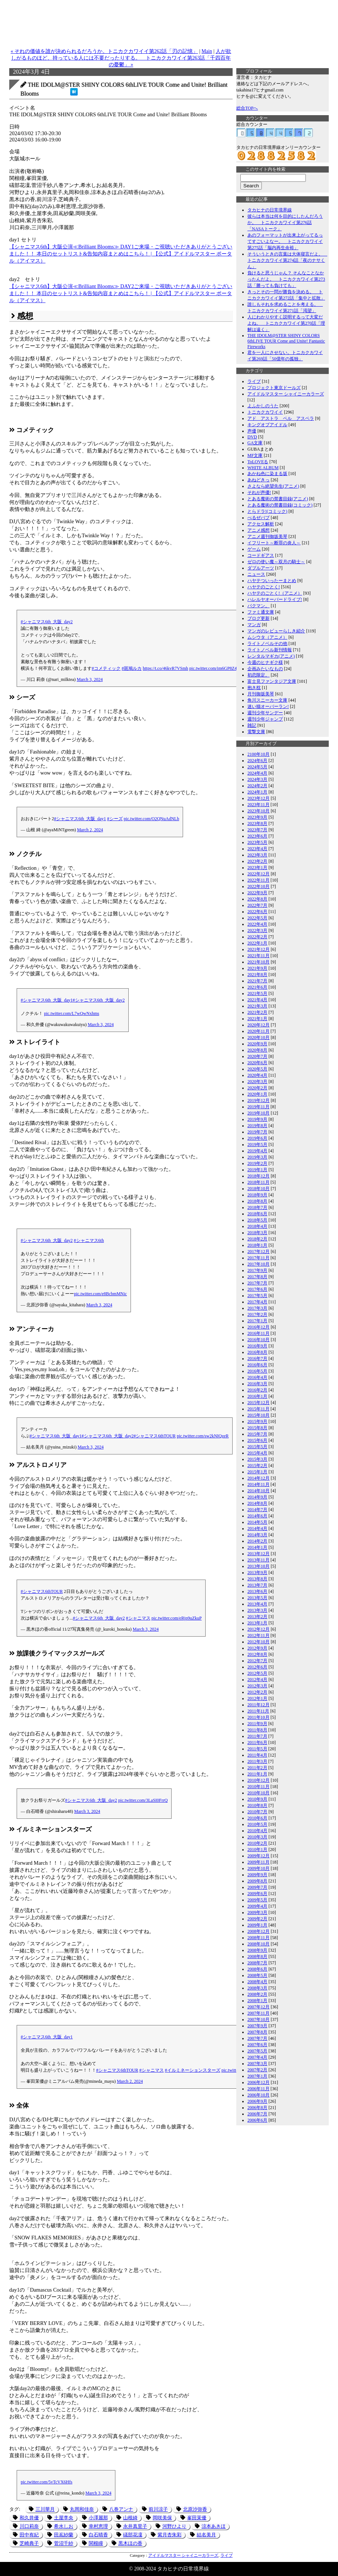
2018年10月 (258, 1188)
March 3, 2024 (90, 679)
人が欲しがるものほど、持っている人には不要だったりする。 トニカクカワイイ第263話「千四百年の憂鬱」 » (121, 58)
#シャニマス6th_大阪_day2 (47, 621)
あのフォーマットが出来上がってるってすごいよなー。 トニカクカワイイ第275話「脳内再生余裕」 (285, 241)
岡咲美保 (162, 2517)
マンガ (254, 624)
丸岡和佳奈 (82, 2509)
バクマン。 (258, 605)
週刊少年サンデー (265, 712)
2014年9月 (257, 1497)
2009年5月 (257, 1899)
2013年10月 (258, 1566)
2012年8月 (257, 1654)
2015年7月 (257, 1434)
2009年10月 (258, 1868)
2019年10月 (258, 1113)
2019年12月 (258, 1100)
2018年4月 (257, 1226)
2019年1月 (257, 1169)
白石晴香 (98, 2534)
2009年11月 (258, 1862)
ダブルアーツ (260, 568)
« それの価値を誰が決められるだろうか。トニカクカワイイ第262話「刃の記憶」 (104, 51)
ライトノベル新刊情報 (269, 649)
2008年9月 (257, 1950)
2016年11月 (258, 1333)
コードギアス (260, 555)
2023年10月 (258, 810)
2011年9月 (257, 1723)
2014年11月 (258, 1484)
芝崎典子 (29, 2543)
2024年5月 (257, 766)
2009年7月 (257, 1887)
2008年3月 (257, 1988)
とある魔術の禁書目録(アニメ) (277, 498)
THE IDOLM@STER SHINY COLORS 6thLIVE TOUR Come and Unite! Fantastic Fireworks (286, 341)
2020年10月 (258, 1037)
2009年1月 (257, 1925)
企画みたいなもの (265, 668)
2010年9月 (257, 1799)
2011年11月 (258, 1711)
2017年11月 (258, 1257)
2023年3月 (257, 855)
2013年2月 (257, 1616)
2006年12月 (258, 2082)
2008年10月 (258, 1944)
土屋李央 (63, 2517)
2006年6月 (257, 2120)
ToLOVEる (257, 461)
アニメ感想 (258, 530)
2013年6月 (257, 1591)
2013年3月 (257, 1610)
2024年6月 (257, 760)
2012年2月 (257, 1692)
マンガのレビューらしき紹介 (276, 631)
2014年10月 (258, 1490)
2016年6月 (257, 1364)
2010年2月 (257, 1843)
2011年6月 (257, 1742)
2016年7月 (257, 1358)
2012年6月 (257, 1667)
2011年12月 (258, 1704)
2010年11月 (258, 1786)
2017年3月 (257, 1308)
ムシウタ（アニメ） (267, 637)
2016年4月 (257, 1377)
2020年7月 (257, 1056)
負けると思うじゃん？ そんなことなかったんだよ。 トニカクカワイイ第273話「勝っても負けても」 (286, 279)
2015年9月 (257, 1421)
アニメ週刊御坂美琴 (267, 536)
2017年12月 (258, 1251)
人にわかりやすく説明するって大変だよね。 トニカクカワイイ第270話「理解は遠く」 (286, 323)
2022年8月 (257, 899)
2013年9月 (257, 1572)
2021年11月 (258, 955)
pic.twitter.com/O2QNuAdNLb (151, 818)
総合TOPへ (247, 108)
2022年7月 (257, 905)
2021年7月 (257, 980)
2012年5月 (257, 1673)
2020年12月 (258, 1025)
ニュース (256, 574)
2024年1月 (257, 792)
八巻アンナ (121, 2509)
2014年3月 (257, 1534)
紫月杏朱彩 (170, 2534)
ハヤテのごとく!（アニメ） (274, 593)
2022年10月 (258, 886)
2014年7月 (257, 1509)
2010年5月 (257, 1824)
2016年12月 (258, 1327)
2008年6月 (257, 1969)
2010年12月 (258, 1780)
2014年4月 (257, 1528)
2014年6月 (257, 1515)
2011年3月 (257, 1761)
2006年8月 (257, 2107)
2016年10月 (258, 1339)
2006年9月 (257, 2101)
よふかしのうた (262, 405)
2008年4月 (257, 1981)
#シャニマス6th (89, 1240)
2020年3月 (257, 1081)
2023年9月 (257, 817)
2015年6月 (257, 1440)
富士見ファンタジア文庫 (271, 681)
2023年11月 (258, 804)
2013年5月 (257, 1597)
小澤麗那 (98, 2517)
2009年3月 (257, 1912)
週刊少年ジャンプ (265, 719)
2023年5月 (257, 842)
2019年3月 (257, 1157)
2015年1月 (257, 1471)
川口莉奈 (29, 2526)
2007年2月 (257, 2069)
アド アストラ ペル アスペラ (280, 418)
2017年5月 (257, 1295)
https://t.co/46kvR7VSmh (165, 668)
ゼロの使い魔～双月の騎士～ (276, 561)
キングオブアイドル (267, 424)
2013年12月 (258, 1553)
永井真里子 (135, 2526)
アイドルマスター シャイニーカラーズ (183, 2555)
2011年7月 (257, 1736)
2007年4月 (257, 2057)
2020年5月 (257, 1069)
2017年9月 (257, 1270)
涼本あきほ (214, 2526)
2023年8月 (257, 823)
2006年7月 (257, 2113)
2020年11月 (258, 1031)
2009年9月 (257, 1874)
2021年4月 (257, 999)
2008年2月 (257, 1994)
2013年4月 (257, 1604)
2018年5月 (257, 1220)
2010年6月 (257, 1818)
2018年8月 (257, 1201)
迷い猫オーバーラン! (268, 706)
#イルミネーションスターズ (192, 2070)
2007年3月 (257, 2063)
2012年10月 (258, 1641)
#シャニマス (138, 1618)
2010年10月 (258, 1792)
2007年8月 (257, 2032)
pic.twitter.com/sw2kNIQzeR (203, 1436)
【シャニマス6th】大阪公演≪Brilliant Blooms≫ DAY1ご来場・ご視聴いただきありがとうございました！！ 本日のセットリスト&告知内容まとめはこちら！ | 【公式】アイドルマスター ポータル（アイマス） (120, 254)
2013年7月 (257, 1585)
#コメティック (106, 668)
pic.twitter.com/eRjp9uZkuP (177, 1618)
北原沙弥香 (195, 2509)
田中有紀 (29, 2534)
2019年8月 (257, 1125)
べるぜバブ (258, 517)
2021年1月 (257, 1018)
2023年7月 (257, 829)
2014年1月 (257, 1547)
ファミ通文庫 (260, 612)
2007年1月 (257, 2076)
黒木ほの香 (130, 2543)
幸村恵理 (98, 2526)
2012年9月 (257, 1648)
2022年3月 (257, 930)
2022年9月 (257, 892)
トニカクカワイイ (265, 412)
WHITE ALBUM (262, 467)
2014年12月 (258, 1478)
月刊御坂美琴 (260, 693)
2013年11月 (258, 1560)
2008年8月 (257, 1956)
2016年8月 (257, 1352)
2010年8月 (257, 1805)
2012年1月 (257, 1698)
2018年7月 (257, 1207)
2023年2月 (257, 861)
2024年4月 (257, 773)
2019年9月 (257, 1119)
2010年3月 (257, 1837)
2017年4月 (257, 1301)
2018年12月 (258, 1176)
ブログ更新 (258, 618)
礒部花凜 (132, 2534)
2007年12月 (258, 2006)
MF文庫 (255, 455)
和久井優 (29, 2517)
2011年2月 (257, 1767)
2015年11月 (258, 1408)
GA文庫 (255, 442)
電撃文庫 (256, 731)
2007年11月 (258, 2013)
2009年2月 (257, 1918)
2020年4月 (257, 1075)
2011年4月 (257, 1755)
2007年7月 (257, 2038)
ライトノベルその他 (267, 643)
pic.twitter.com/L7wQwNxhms (71, 1013)
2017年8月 (257, 1276)
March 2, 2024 (90, 829)
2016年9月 (257, 1346)
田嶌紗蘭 (63, 2534)
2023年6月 (257, 836)
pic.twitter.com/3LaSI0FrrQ (143, 1800)
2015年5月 (257, 1446)
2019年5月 (257, 1144)
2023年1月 (257, 867)
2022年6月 (257, 911)
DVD (252, 437)
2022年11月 (258, 880)
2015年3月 (257, 1459)
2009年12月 (258, 1855)
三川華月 (45, 2509)
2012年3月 (257, 1685)
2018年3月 (257, 1232)
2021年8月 (257, 974)
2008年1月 (257, 2000)
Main (207, 51)
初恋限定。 (258, 675)
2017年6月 (257, 1289)
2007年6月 (257, 2044)
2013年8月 (257, 1578)
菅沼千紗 (63, 2543)
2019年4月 (257, 1150)
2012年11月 (258, 1635)
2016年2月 (257, 1390)
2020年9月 (257, 1043)
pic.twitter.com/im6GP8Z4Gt (215, 668)
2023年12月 (258, 798)
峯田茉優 (196, 2517)
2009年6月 (257, 1893)
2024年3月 (257, 779)
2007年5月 (257, 2051)
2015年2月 (257, 1465)
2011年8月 (257, 1730)
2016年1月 (257, 1396)
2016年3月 (257, 1383)
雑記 (251, 725)
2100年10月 (258, 754)
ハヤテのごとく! (263, 586)
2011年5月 (257, 1748)
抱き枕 (254, 687)
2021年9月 (257, 968)
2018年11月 (258, 1182)
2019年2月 (257, 1163)
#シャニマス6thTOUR (154, 1436)
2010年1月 (257, 1849)
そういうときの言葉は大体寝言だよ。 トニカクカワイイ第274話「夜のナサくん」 (287, 260)
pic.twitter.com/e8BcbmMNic (100, 1293)
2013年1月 (257, 1623)
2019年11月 (258, 1106)
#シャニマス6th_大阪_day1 (80, 818)
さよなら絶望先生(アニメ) (273, 486)
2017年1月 (257, 1320)
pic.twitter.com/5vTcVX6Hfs (46, 2482)
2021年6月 (257, 987)
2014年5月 (257, 1522)
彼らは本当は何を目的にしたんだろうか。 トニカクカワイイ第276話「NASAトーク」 (285, 222)
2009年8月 (257, 1881)
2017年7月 (257, 1283)
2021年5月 (257, 993)
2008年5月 (257, 1975)
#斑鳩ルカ (132, 668)
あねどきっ (258, 479)
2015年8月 (257, 1427)
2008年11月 (258, 1937)
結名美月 (206, 2534)
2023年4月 (257, 848)
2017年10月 (258, 1264)
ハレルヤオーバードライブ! (274, 599)
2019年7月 (257, 1132)
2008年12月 (258, 1931)
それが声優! (259, 492)
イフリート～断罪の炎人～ (274, 542)
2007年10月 (258, 2019)
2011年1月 (257, 1774)
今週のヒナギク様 (265, 662)
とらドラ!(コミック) (267, 511)
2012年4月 (257, 1679)
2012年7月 (257, 1660)
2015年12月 (258, 1402)
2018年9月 (257, 1194)
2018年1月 (257, 1245)
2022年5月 (257, 918)
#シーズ (115, 818)
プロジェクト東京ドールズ (274, 387)
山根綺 (130, 2517)
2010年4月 (257, 1830)
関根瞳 (96, 2543)
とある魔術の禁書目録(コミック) (279, 505)
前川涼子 (158, 2509)
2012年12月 (258, 1629)
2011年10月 (258, 1717)
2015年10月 (258, 1415)
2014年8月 (257, 1503)
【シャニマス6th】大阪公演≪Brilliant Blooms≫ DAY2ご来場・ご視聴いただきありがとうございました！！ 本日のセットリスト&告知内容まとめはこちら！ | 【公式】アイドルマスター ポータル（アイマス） (120, 293)
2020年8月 (257, 1050)
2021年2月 (257, 1012)
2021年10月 (258, 962)
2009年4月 (257, 1906)
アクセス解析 (260, 524)
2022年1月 (257, 943)
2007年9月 (257, 2025)
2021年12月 (258, 949)
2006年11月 (258, 2088)
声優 (251, 431)
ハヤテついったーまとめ (271, 580)
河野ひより (174, 2526)
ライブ (226, 2555)
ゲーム (254, 549)
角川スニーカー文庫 (267, 700)
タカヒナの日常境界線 (269, 210)
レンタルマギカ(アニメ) (271, 656)
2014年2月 (257, 1541)
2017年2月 (257, 1314)
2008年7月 (257, 1962)
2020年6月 (257, 1062)
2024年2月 (257, 785)
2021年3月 (257, 1006)
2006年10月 (258, 2095)
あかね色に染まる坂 (267, 473)
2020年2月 (257, 1087)
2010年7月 (257, 1811)
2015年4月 (257, 1453)
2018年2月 (257, 1239)
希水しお (63, 2526)
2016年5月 (257, 1371)
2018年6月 (257, 1213)
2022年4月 (257, 924)
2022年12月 (258, 873)
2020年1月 (257, 1094)
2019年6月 (257, 1138)
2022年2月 (257, 936)
